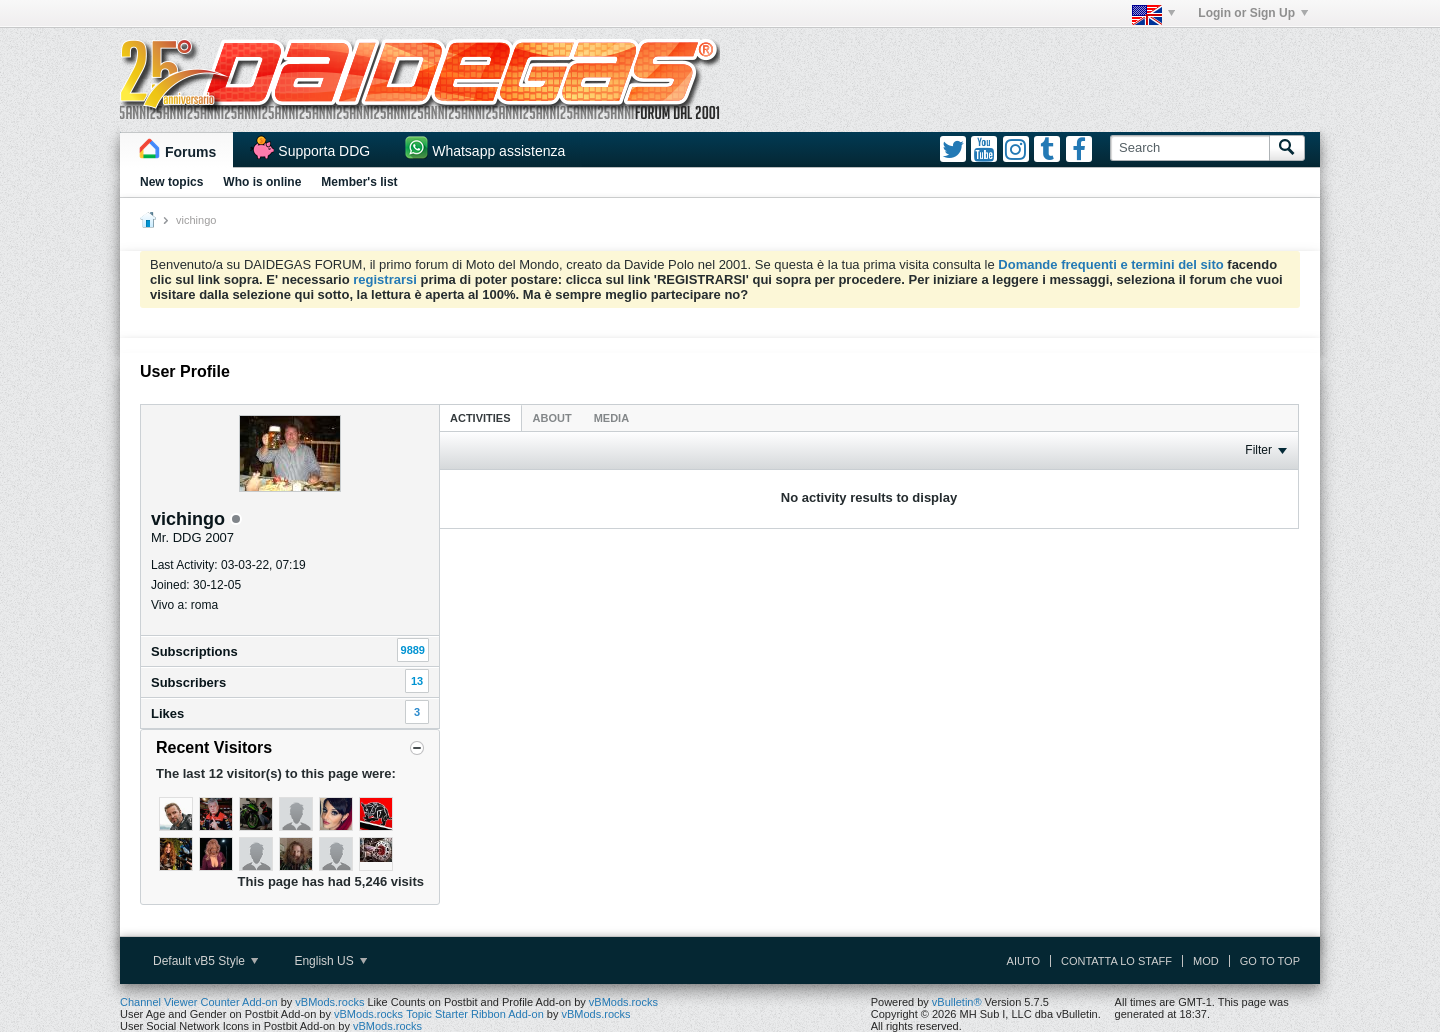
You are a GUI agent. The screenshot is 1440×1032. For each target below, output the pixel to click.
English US (330, 961)
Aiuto (1023, 961)
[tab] (480, 417)
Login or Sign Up (1253, 13)
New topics (171, 182)
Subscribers (188, 682)
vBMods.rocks (329, 1002)
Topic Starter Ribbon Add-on (475, 1014)
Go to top (1270, 961)
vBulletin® (957, 1002)
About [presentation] (552, 418)
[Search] (1189, 148)
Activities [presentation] (480, 418)
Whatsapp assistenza (498, 151)
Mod (1206, 961)
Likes (167, 713)
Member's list (359, 182)
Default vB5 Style (205, 961)
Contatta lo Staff (1116, 961)
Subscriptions (194, 651)
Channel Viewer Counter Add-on (199, 1002)
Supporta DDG (324, 151)
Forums (190, 152)
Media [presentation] (611, 418)
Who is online (262, 182)
